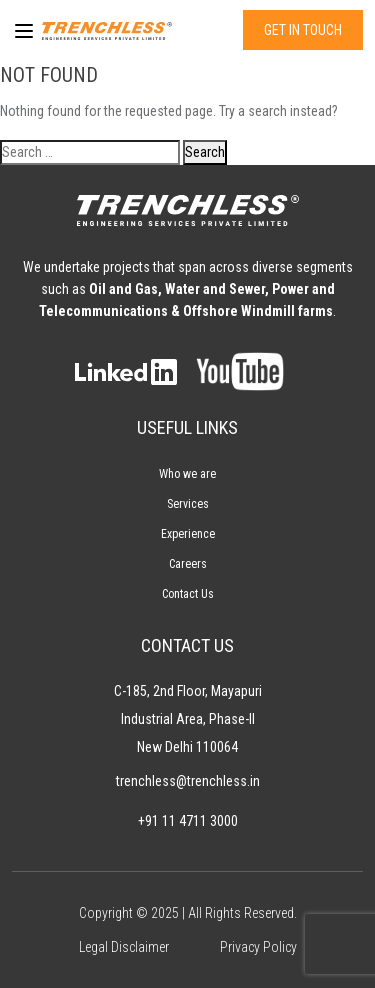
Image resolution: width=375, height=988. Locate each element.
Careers (188, 564)
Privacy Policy (258, 947)
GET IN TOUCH (303, 30)
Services (188, 504)
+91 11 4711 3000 (188, 821)
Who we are (187, 474)
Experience (188, 534)
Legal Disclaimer (124, 947)
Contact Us (188, 594)
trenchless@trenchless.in (188, 781)
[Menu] (19, 31)
